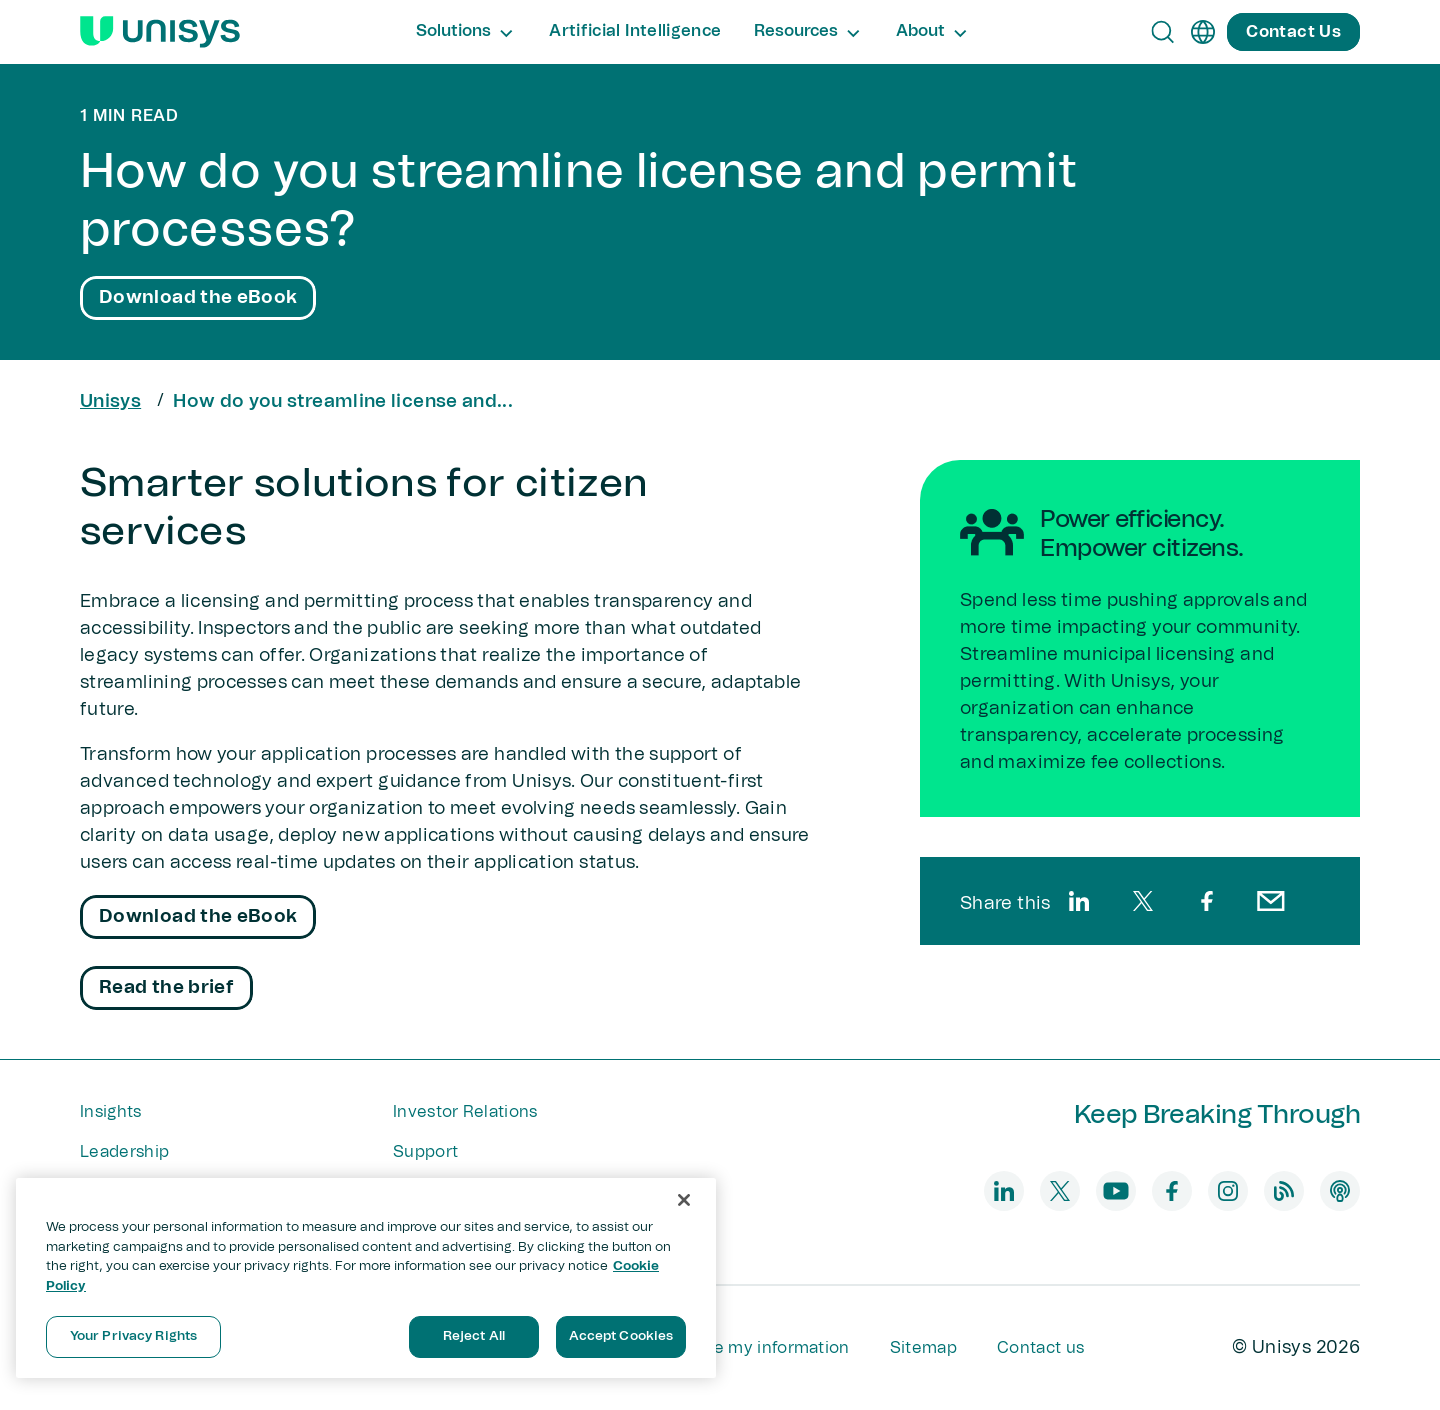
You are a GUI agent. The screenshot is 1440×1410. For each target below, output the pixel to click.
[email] (1271, 901)
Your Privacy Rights (133, 1336)
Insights (111, 1112)
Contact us (1040, 1348)
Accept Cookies (621, 1336)
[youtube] (1116, 1191)
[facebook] (1207, 901)
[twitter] (1143, 901)
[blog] (1284, 1191)
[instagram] (1228, 1191)
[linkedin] (1079, 901)
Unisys (110, 402)
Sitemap (923, 1348)
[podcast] (1340, 1191)
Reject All (474, 1336)
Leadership (124, 1152)
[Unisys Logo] (160, 32)
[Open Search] (1163, 32)
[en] (1203, 32)
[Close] (684, 1200)
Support (425, 1152)
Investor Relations (465, 1112)
